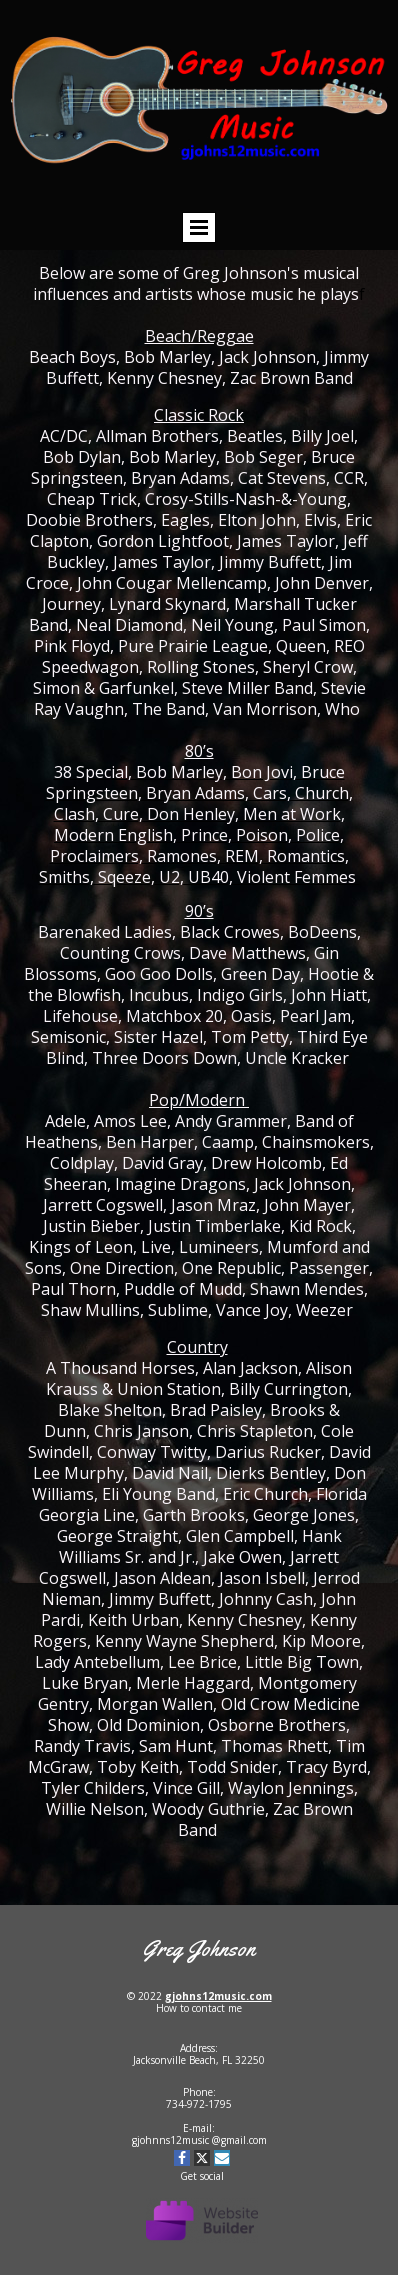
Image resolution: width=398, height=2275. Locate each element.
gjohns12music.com (218, 1996)
